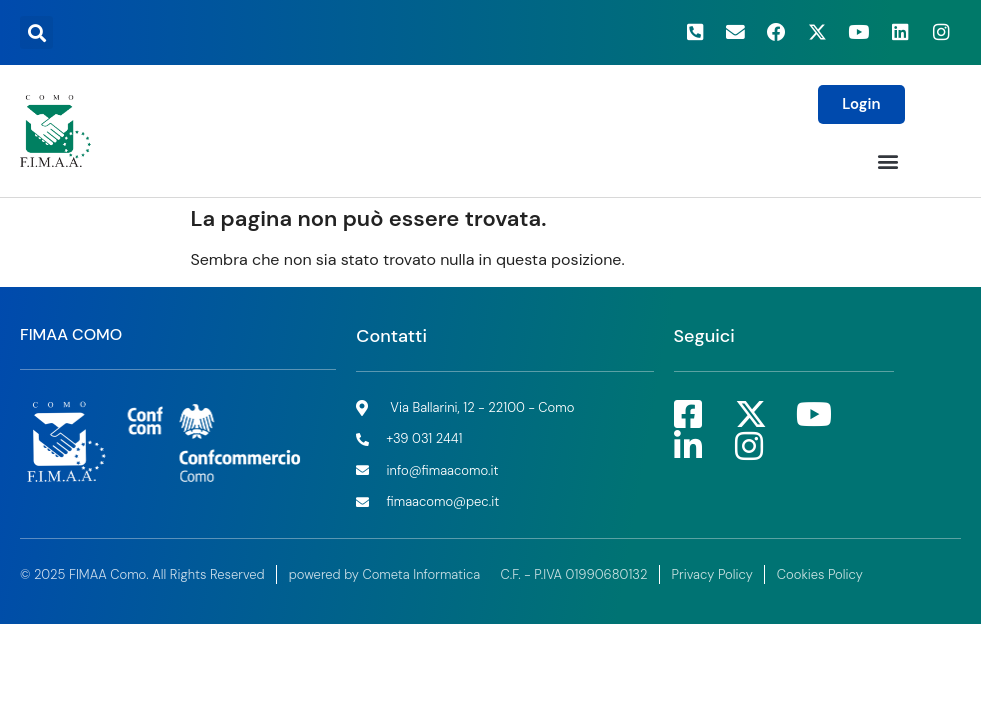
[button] (36, 32)
